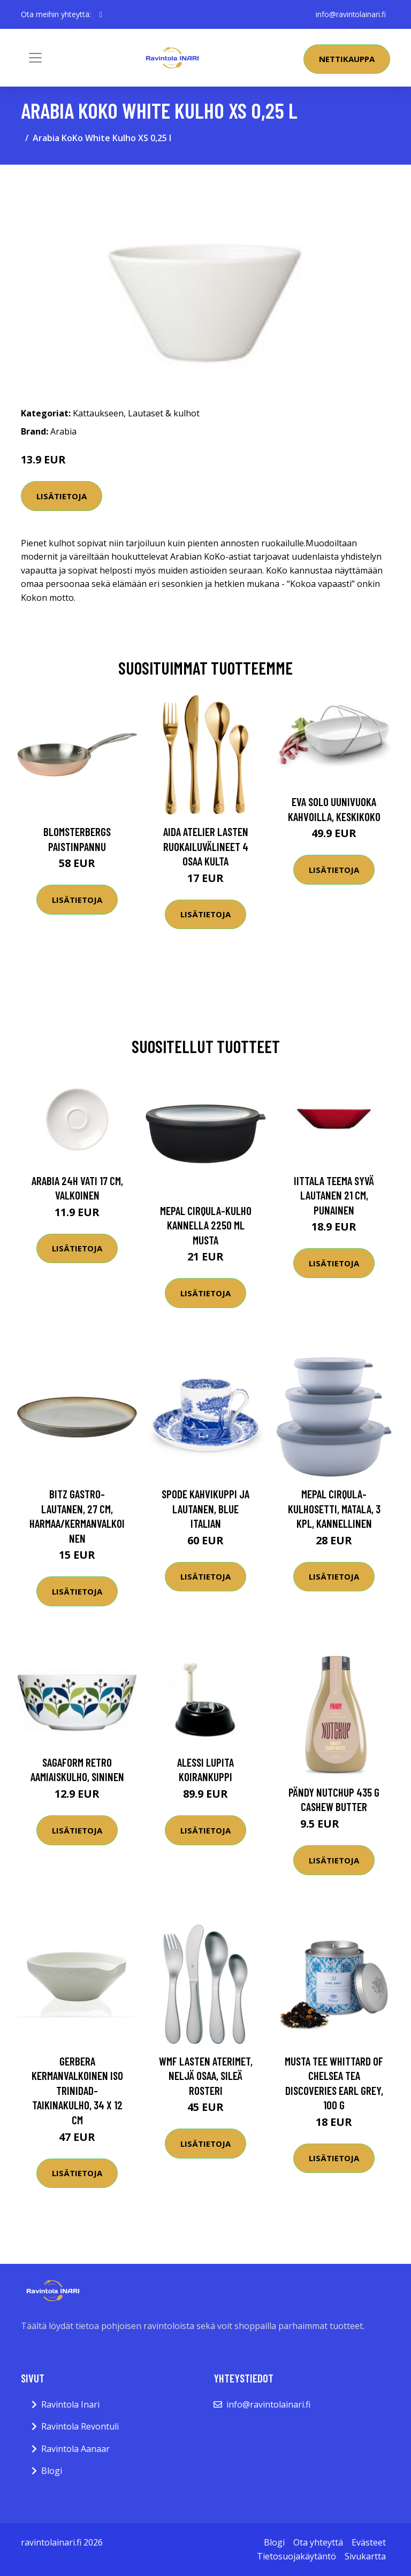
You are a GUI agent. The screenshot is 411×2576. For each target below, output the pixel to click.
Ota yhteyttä (318, 2542)
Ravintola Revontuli (80, 2426)
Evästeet (369, 2542)
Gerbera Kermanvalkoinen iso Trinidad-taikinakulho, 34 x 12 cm (77, 2090)
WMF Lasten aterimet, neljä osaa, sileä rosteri (206, 2075)
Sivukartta (365, 2556)
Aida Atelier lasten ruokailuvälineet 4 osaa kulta (205, 846)
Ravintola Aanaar (75, 2449)
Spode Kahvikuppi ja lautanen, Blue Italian (205, 1508)
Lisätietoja (61, 496)
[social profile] (100, 14)
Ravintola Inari (70, 2404)
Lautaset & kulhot (164, 413)
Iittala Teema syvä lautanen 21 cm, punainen (334, 1195)
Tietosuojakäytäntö (296, 2556)
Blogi (51, 2471)
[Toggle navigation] (35, 58)
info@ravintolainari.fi (350, 14)
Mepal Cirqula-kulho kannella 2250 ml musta (206, 1225)
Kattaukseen (98, 413)
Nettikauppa (347, 58)
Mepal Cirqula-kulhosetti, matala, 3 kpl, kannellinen (334, 1508)
